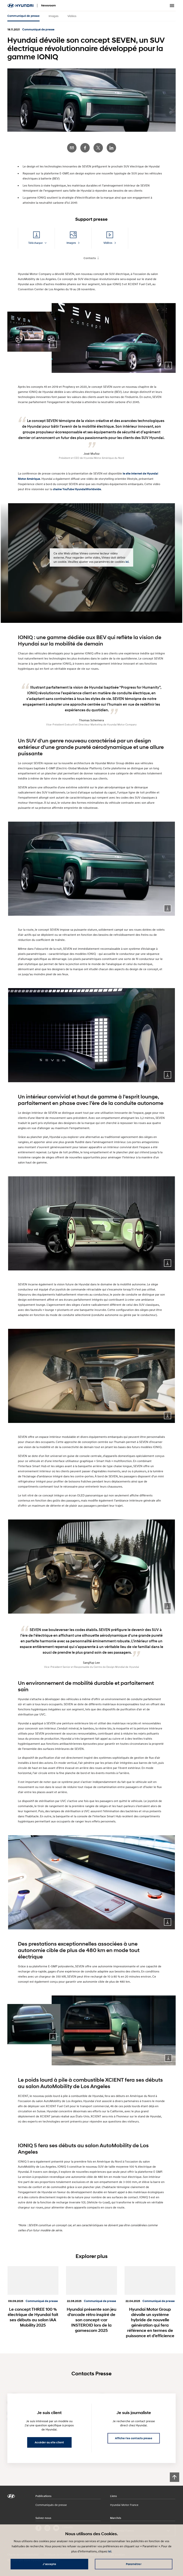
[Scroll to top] (174, 2477)
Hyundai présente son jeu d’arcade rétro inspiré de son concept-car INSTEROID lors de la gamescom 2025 (91, 2320)
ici (127, 562)
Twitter (98, 147)
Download (53, 344)
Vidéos (71, 16)
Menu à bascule (172, 5)
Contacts (89, 258)
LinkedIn (111, 147)
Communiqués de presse (51, 2504)
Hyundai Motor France (124, 2504)
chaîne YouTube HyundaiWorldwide (77, 489)
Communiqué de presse (23, 16)
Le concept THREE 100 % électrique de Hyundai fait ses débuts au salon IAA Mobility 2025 (33, 2317)
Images (53, 16)
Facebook (85, 147)
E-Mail (72, 147)
